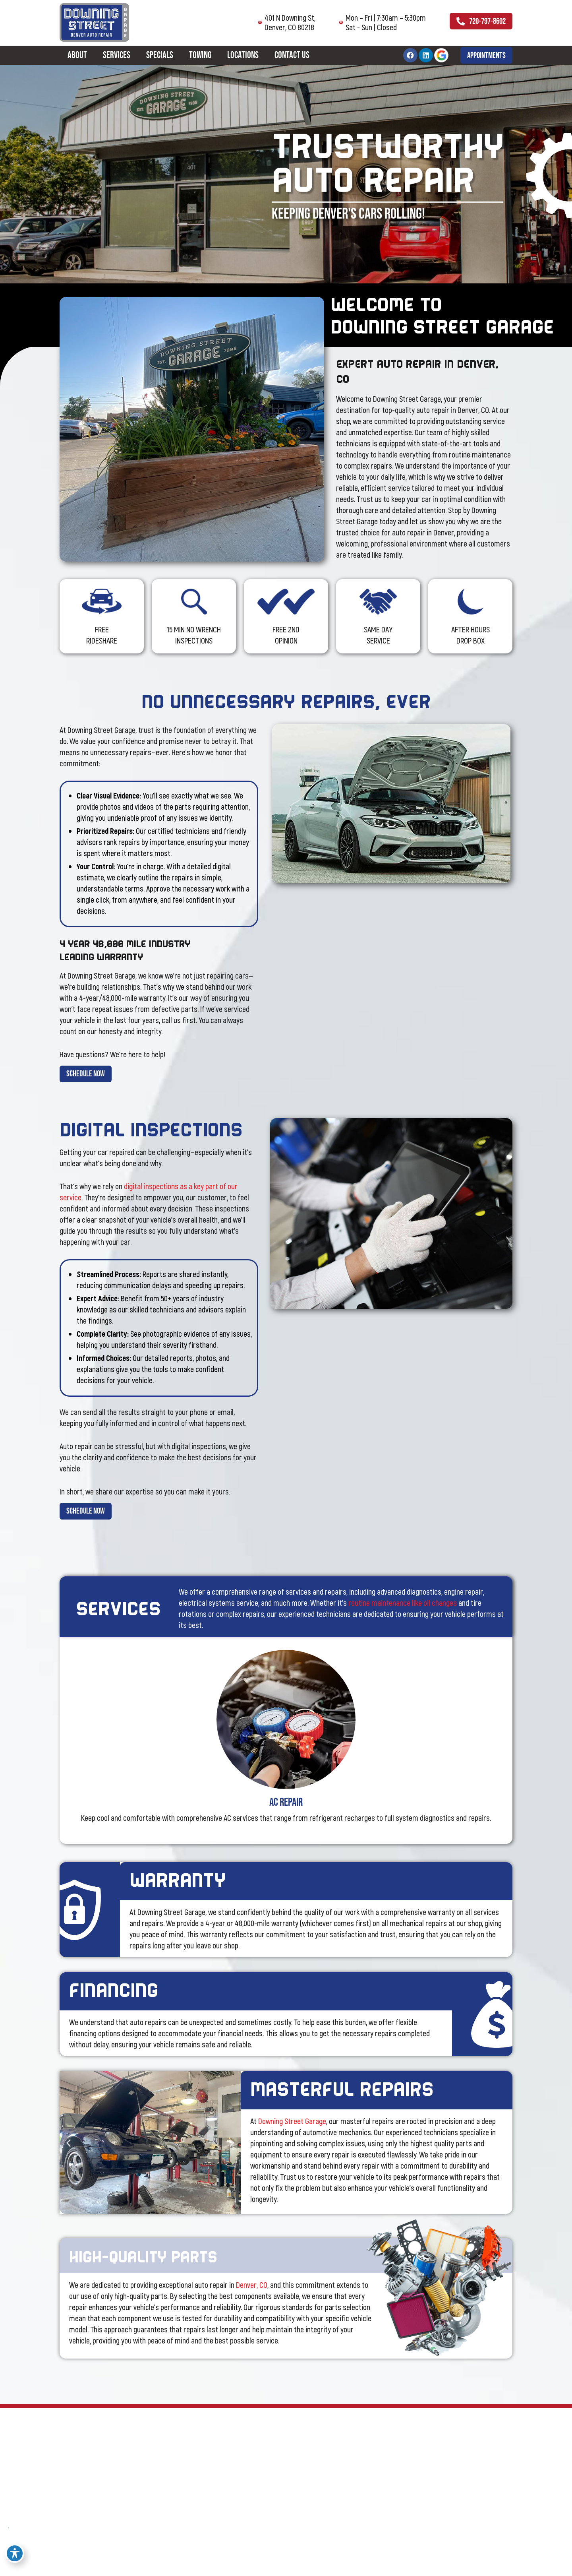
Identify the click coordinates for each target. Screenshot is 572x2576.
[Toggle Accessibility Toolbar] (14, 2553)
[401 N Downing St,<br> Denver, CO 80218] (233, 22)
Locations (243, 56)
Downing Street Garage (292, 2131)
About (77, 56)
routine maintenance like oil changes (402, 1612)
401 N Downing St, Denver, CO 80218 (268, 22)
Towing (200, 56)
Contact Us (291, 56)
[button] (482, 56)
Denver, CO (251, 2303)
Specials (159, 56)
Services (116, 56)
